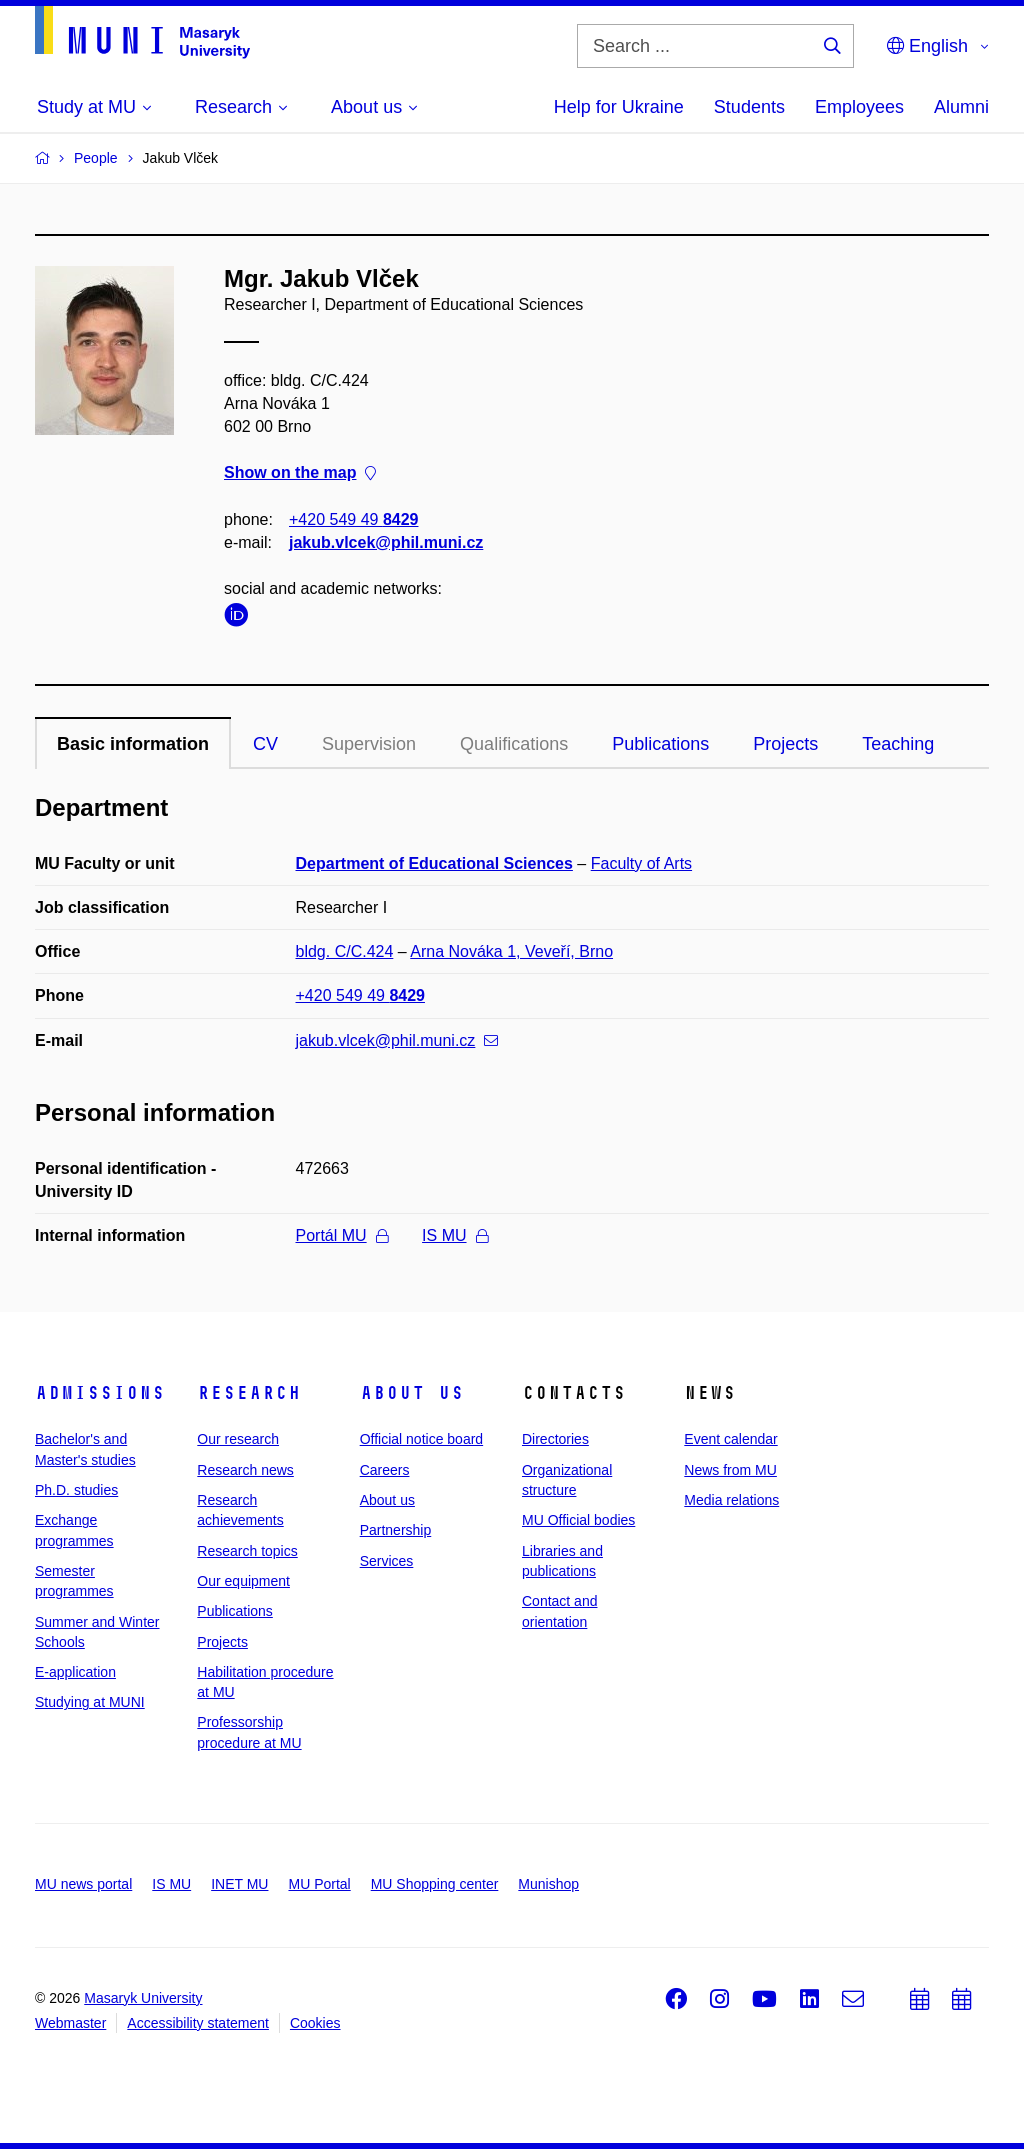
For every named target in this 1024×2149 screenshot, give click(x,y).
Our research (238, 1439)
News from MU (730, 1470)
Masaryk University (143, 1998)
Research (249, 1393)
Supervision (369, 744)
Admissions (100, 1393)
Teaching (898, 744)
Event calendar (730, 1439)
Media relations (731, 1500)
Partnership (396, 1530)
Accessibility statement (198, 2023)
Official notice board (421, 1439)
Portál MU (342, 1235)
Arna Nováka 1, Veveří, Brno (511, 951)
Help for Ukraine (619, 107)
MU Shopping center (435, 1884)
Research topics (247, 1551)
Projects (785, 744)
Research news (245, 1470)
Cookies (315, 2023)
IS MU (454, 1235)
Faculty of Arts (641, 863)
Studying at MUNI (90, 1702)
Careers (385, 1470)
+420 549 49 (353, 519)
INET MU (239, 1884)
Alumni (961, 107)
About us (412, 1393)
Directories (555, 1439)
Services (387, 1561)
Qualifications (514, 744)
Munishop (548, 1884)
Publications (660, 744)
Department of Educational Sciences (434, 863)
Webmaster (70, 2023)
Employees (859, 107)
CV (265, 744)
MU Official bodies (578, 1520)
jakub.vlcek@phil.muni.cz (386, 542)
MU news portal (83, 1884)
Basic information (133, 744)
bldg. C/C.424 (345, 951)
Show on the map (300, 473)
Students (749, 107)
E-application (75, 1672)
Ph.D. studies (76, 1490)
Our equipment (243, 1581)
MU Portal (319, 1884)
